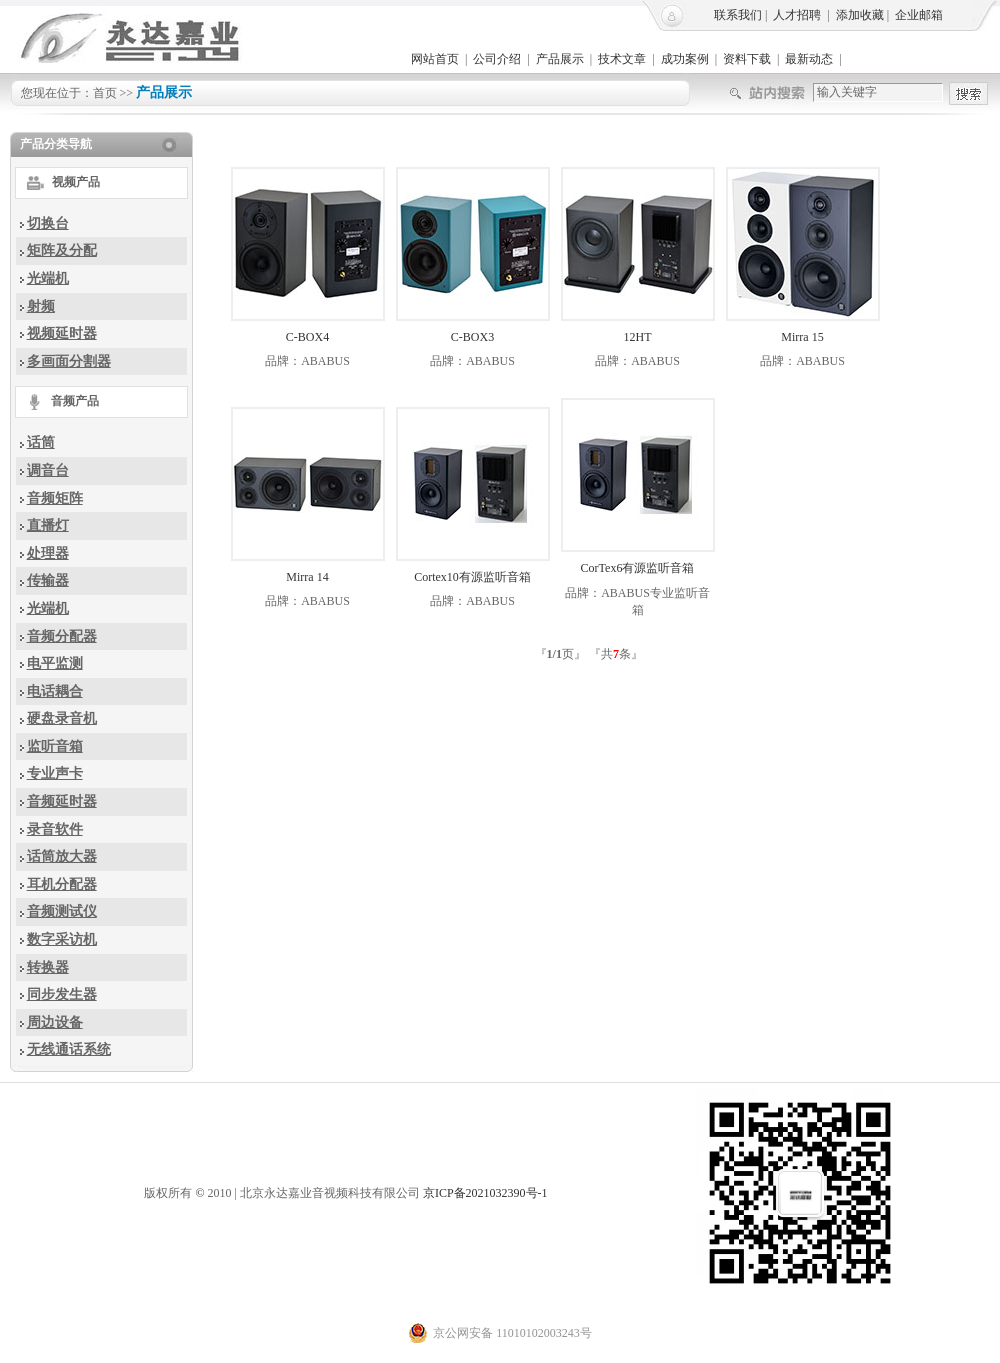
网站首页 (435, 59)
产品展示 (560, 59)
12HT (638, 337)
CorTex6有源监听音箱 (638, 568)
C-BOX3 (472, 337)
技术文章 (622, 59)
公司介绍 (497, 59)
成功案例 (685, 59)
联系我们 (738, 15)
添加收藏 (860, 15)
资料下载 (747, 59)
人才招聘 (797, 15)
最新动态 (809, 59)
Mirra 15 (802, 337)
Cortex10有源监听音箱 (472, 577)
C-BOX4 (307, 337)
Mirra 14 (307, 577)
